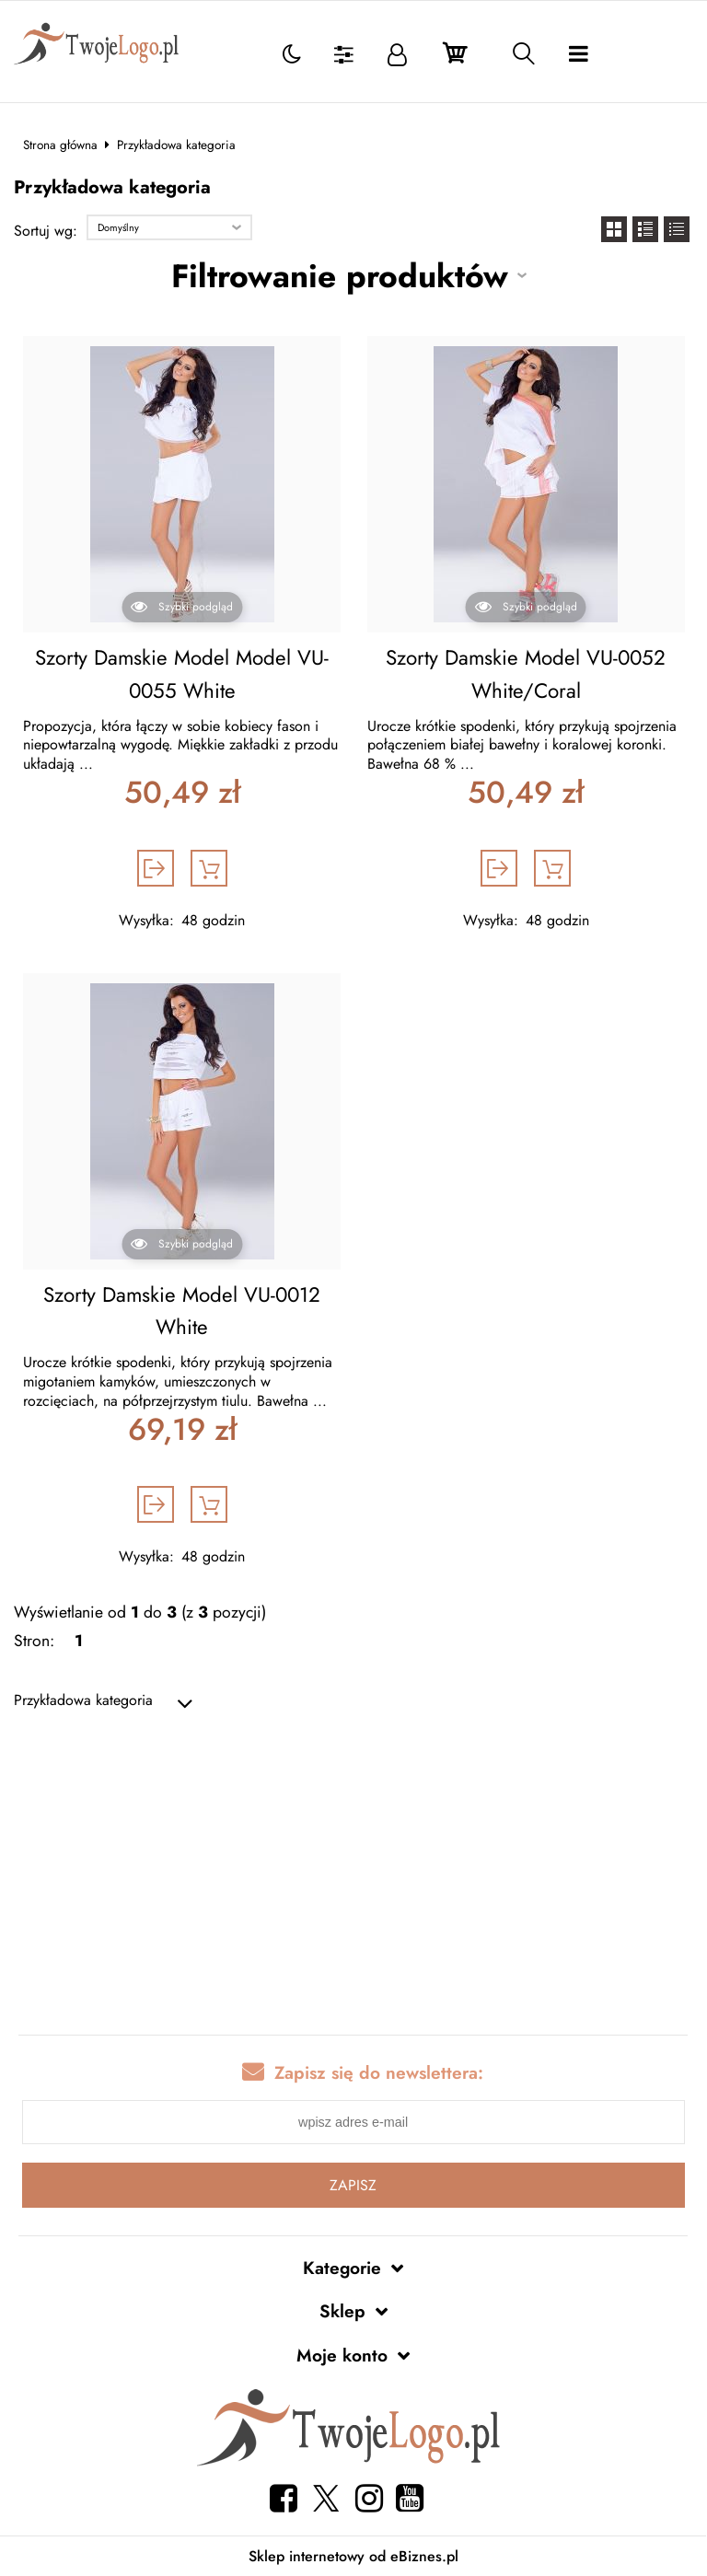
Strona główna (60, 144)
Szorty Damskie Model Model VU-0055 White (182, 674)
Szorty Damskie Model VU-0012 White (181, 1311)
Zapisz (353, 2185)
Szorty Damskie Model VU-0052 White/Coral (526, 674)
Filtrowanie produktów (339, 275)
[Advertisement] (353, 1873)
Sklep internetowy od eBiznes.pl (353, 2556)
